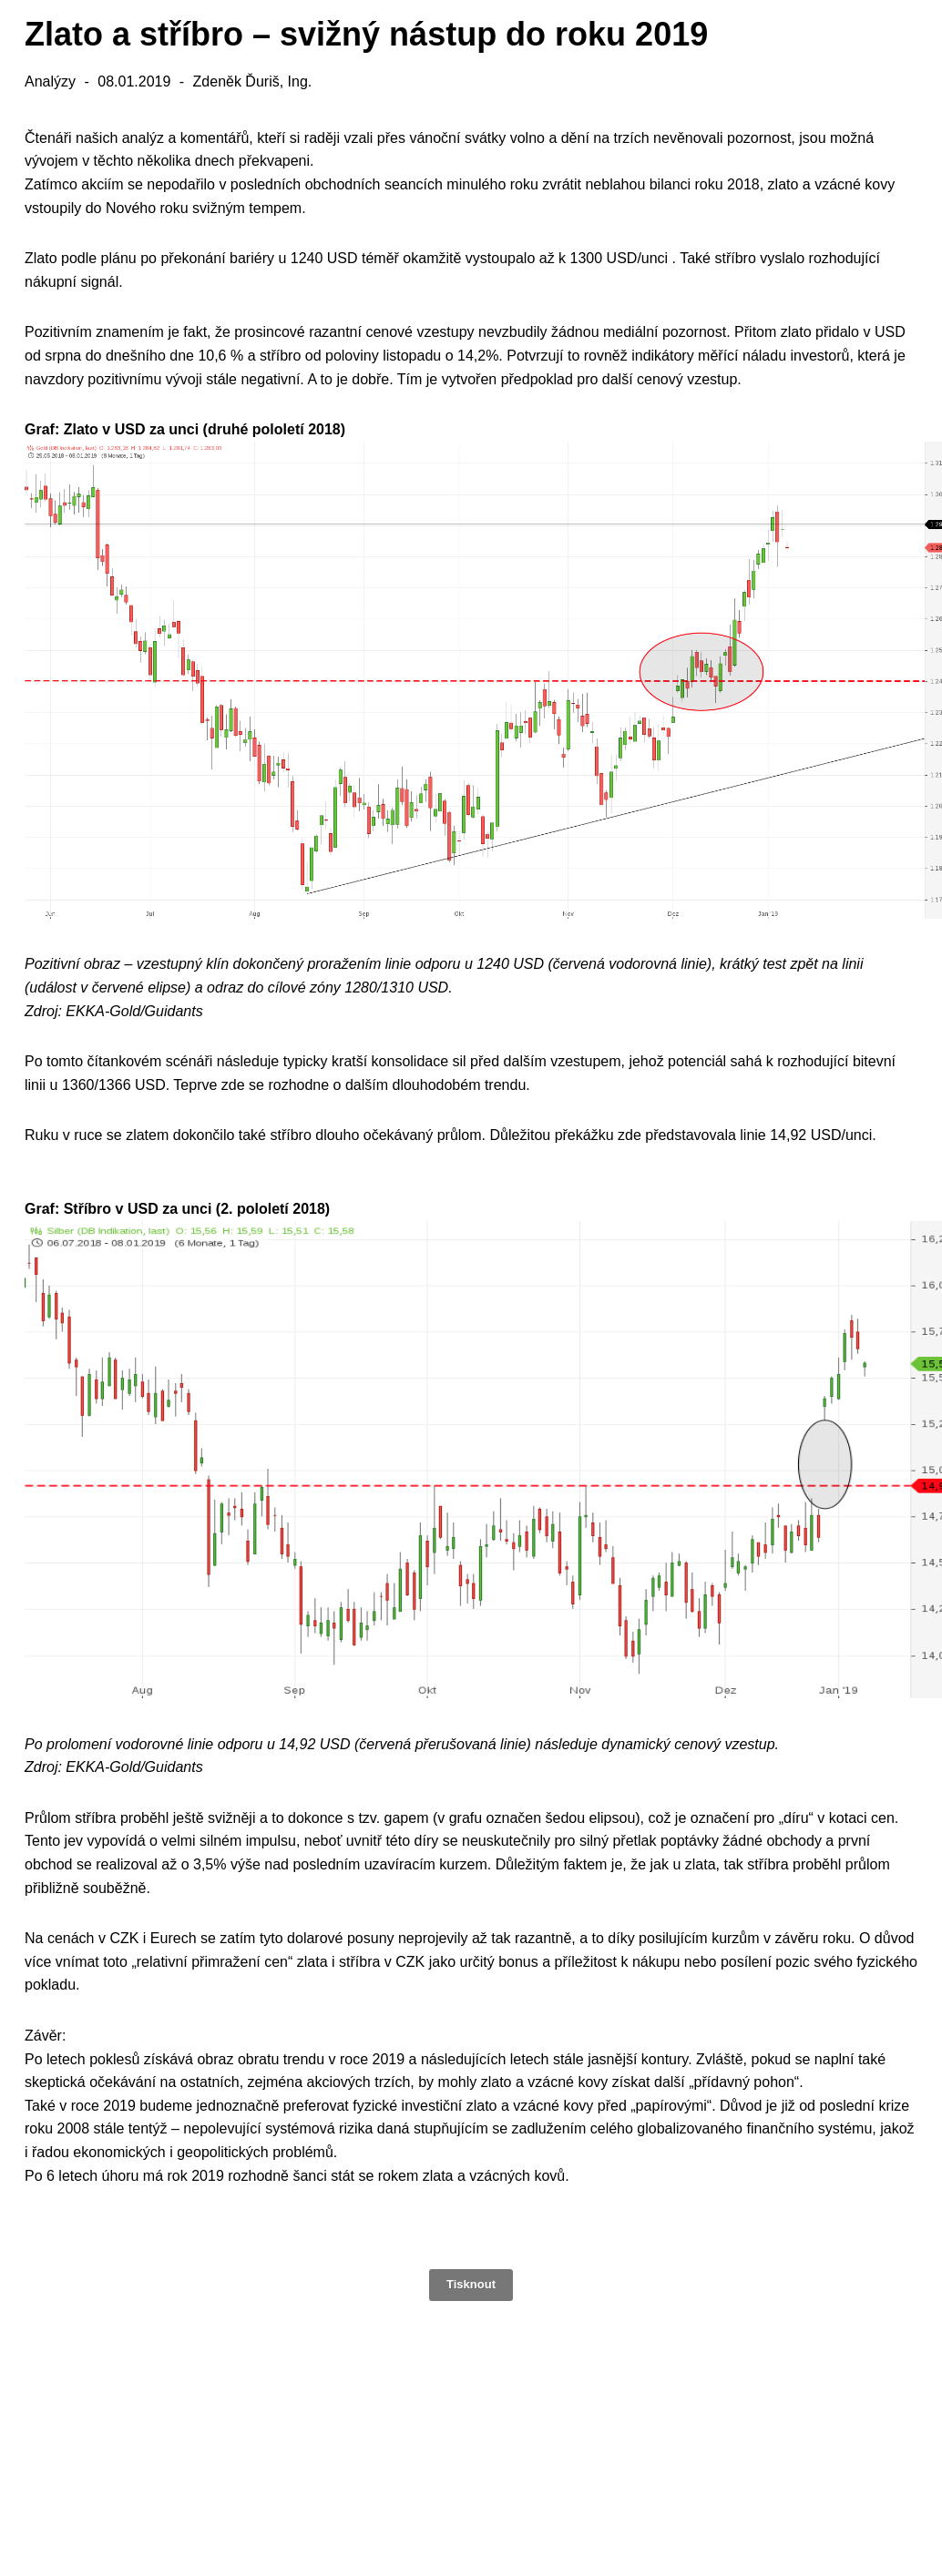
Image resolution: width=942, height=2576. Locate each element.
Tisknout (471, 2284)
